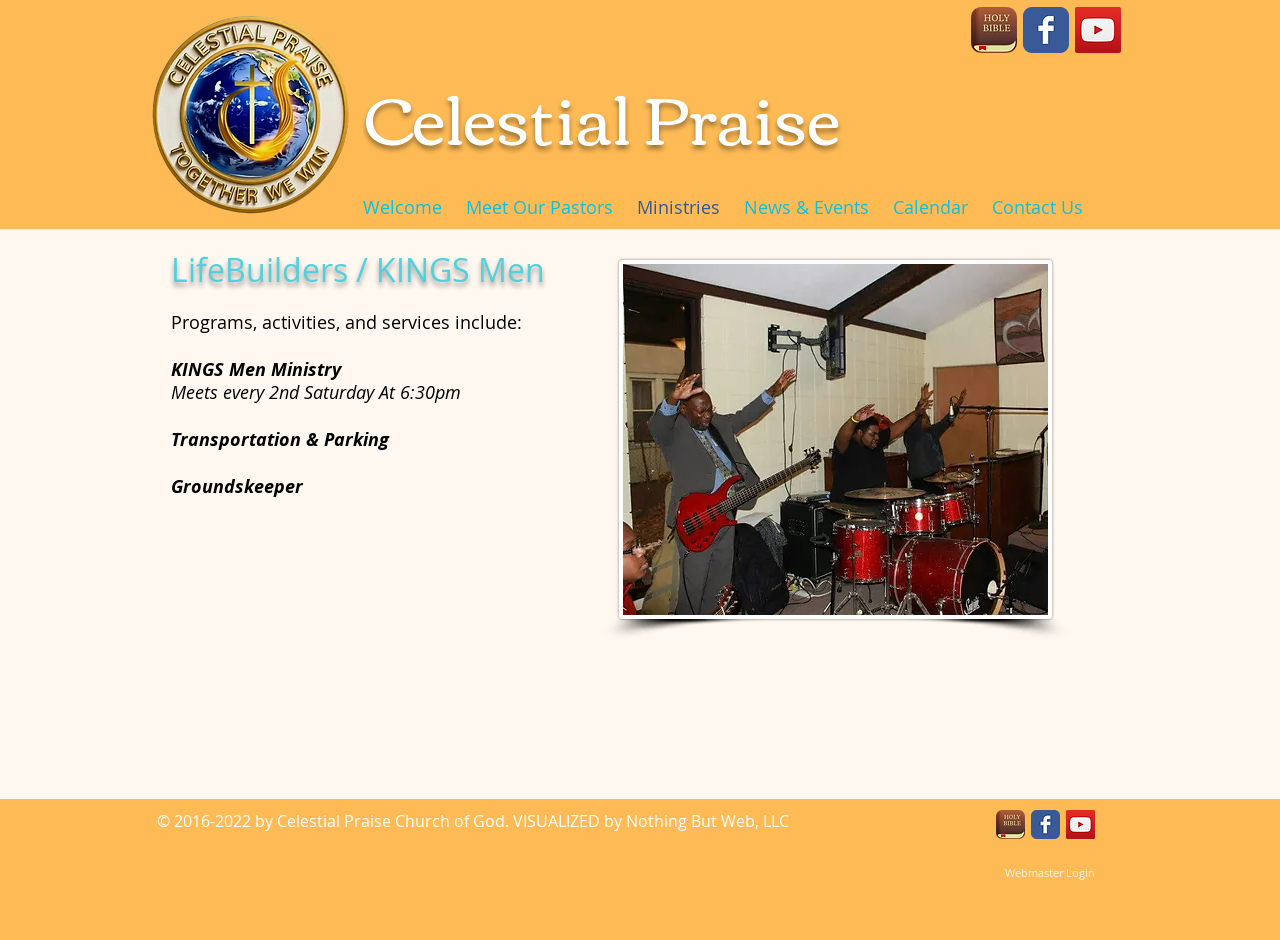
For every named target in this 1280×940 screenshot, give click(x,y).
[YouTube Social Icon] (1098, 30)
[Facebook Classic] (1046, 30)
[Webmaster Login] (1049, 873)
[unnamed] (994, 30)
